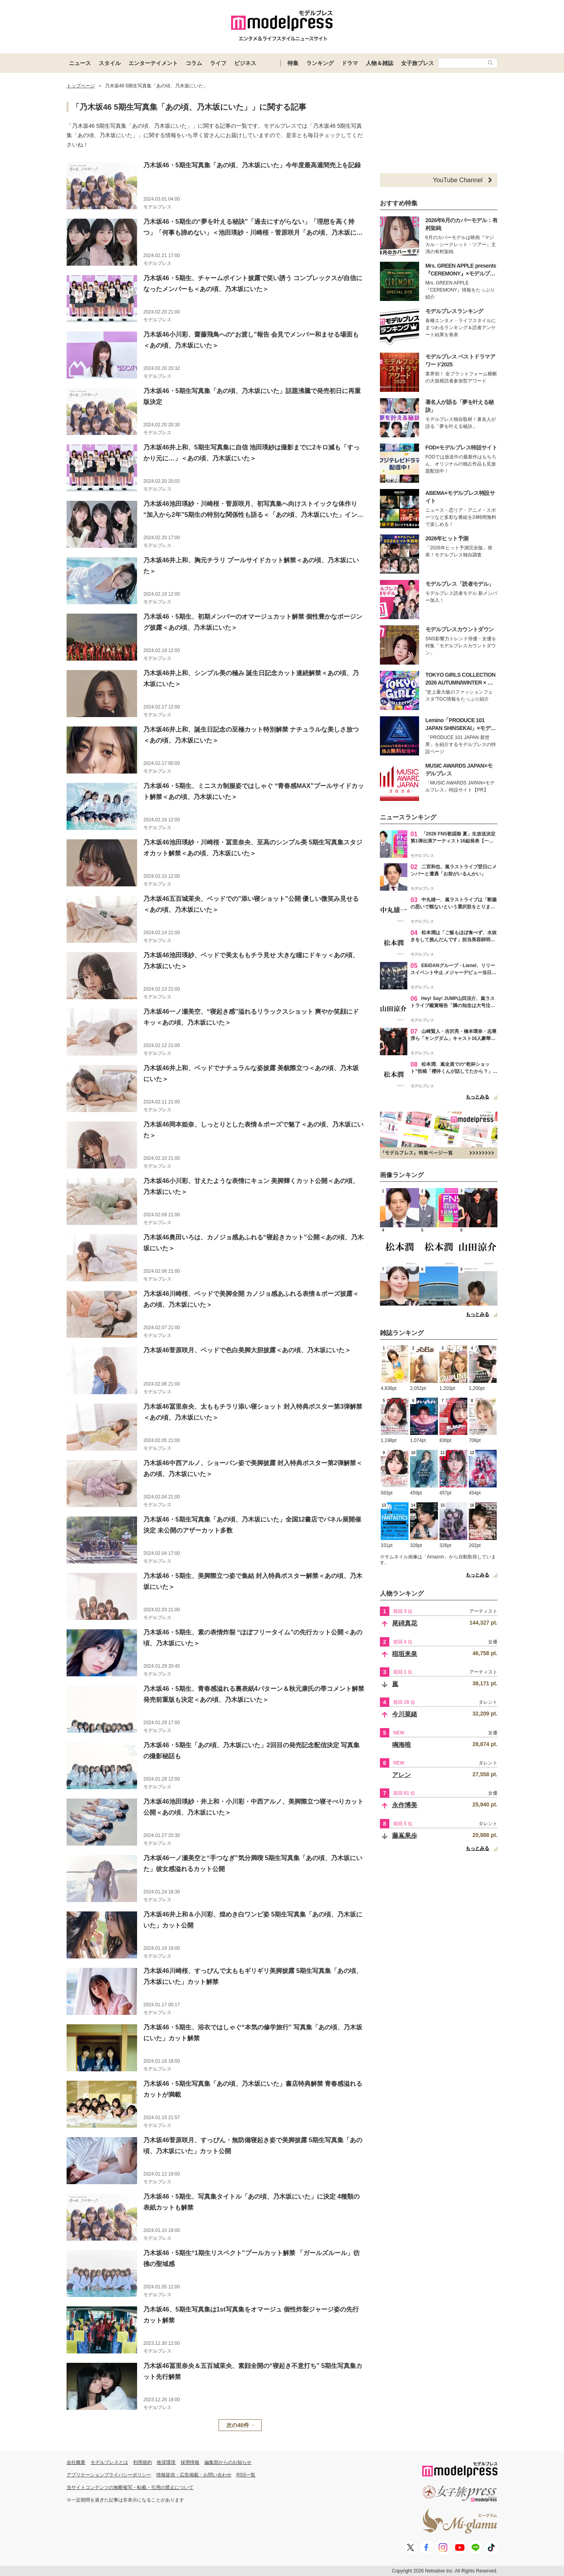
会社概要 (76, 2462)
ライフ (218, 63)
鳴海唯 (401, 1744)
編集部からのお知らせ (227, 2462)
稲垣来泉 (404, 1653)
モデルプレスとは (109, 2462)
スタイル (110, 63)
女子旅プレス (417, 63)
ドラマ (350, 63)
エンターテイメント (153, 63)
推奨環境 (166, 2462)
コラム (194, 63)
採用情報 (190, 2462)
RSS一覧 (246, 2475)
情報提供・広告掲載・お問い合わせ (193, 2475)
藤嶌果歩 (404, 1835)
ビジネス (245, 63)
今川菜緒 (404, 1714)
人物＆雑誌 (379, 63)
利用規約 (142, 2462)
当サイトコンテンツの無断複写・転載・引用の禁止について (130, 2487)
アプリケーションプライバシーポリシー (109, 2475)
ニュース (80, 63)
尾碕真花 (404, 1623)
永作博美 (404, 1805)
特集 (292, 63)
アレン (401, 1775)
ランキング (320, 63)
